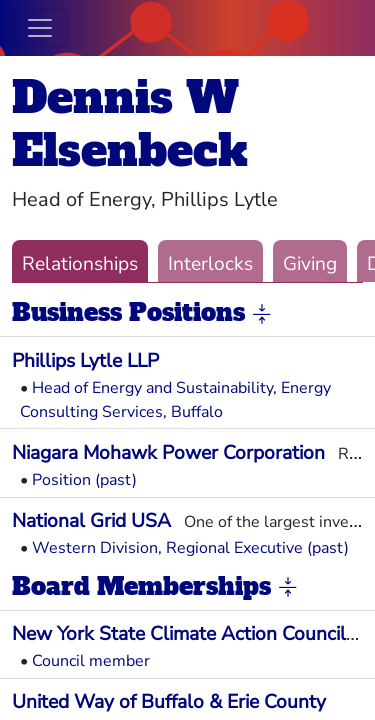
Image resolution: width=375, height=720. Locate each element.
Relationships (80, 264)
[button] (262, 314)
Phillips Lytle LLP (85, 361)
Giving (310, 264)
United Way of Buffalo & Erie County (169, 702)
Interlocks (210, 264)
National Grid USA (91, 521)
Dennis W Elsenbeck (130, 124)
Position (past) (84, 480)
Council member (91, 661)
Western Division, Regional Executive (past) (190, 548)
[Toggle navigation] (40, 28)
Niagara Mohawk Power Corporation (168, 453)
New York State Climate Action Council (179, 634)
